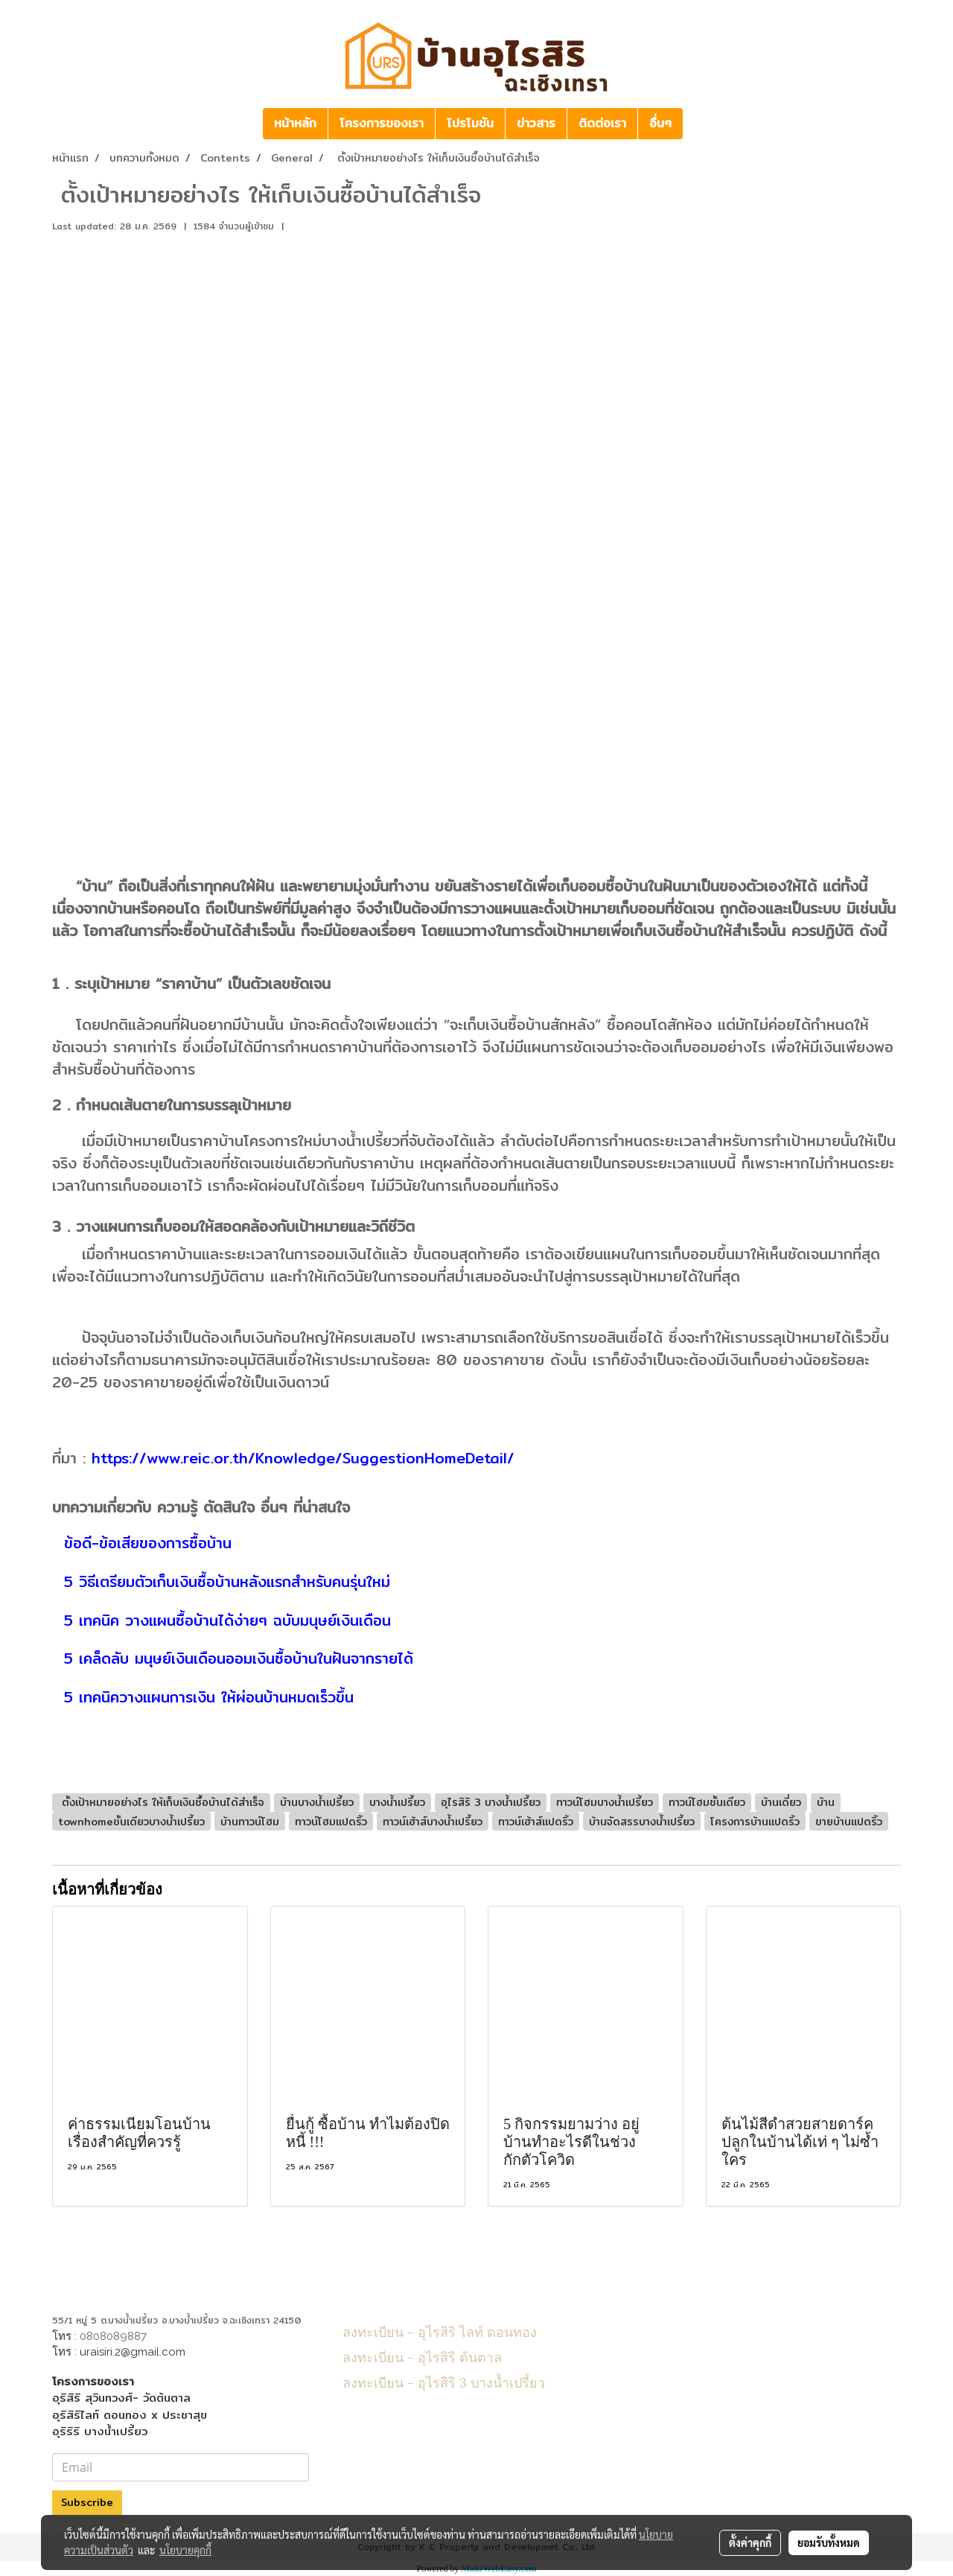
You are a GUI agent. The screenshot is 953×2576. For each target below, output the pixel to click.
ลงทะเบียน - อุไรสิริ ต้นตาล (422, 2356)
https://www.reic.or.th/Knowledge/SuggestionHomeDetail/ (303, 1457)
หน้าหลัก (295, 123)
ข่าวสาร (536, 123)
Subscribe (87, 2502)
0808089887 (113, 2336)
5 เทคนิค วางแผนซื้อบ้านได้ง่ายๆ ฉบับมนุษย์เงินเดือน (224, 1620)
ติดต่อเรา (602, 123)
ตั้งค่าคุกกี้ (750, 2542)
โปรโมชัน (470, 123)
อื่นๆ (660, 123)
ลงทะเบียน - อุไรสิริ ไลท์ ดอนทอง (439, 2331)
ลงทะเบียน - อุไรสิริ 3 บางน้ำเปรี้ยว (443, 2381)
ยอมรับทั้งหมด (828, 2542)
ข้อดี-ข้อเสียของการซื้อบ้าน (145, 1542)
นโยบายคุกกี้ (185, 2550)
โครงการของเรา (382, 123)
